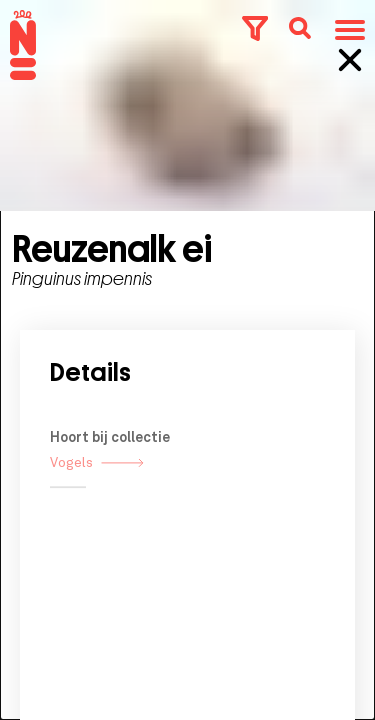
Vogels (97, 487)
